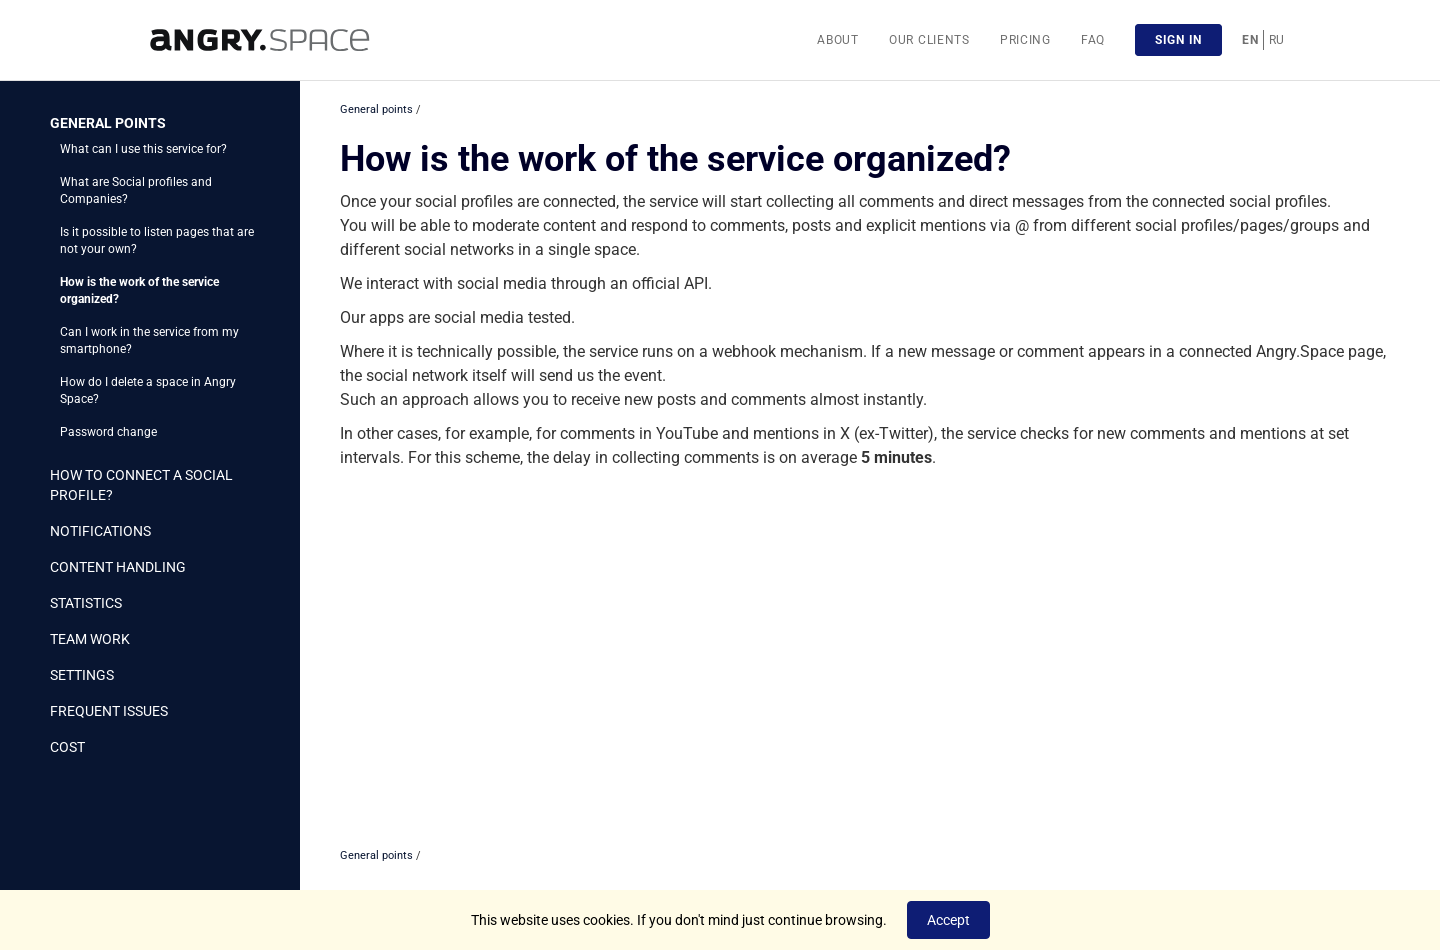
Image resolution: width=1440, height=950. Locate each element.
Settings (82, 675)
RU (1277, 40)
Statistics (86, 603)
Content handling (118, 567)
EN (1250, 40)
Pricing (1025, 40)
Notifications (100, 531)
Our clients (929, 40)
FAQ (1093, 40)
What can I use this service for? (143, 149)
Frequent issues (109, 711)
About (838, 40)
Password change (108, 432)
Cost (67, 747)
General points (108, 123)
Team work (90, 639)
